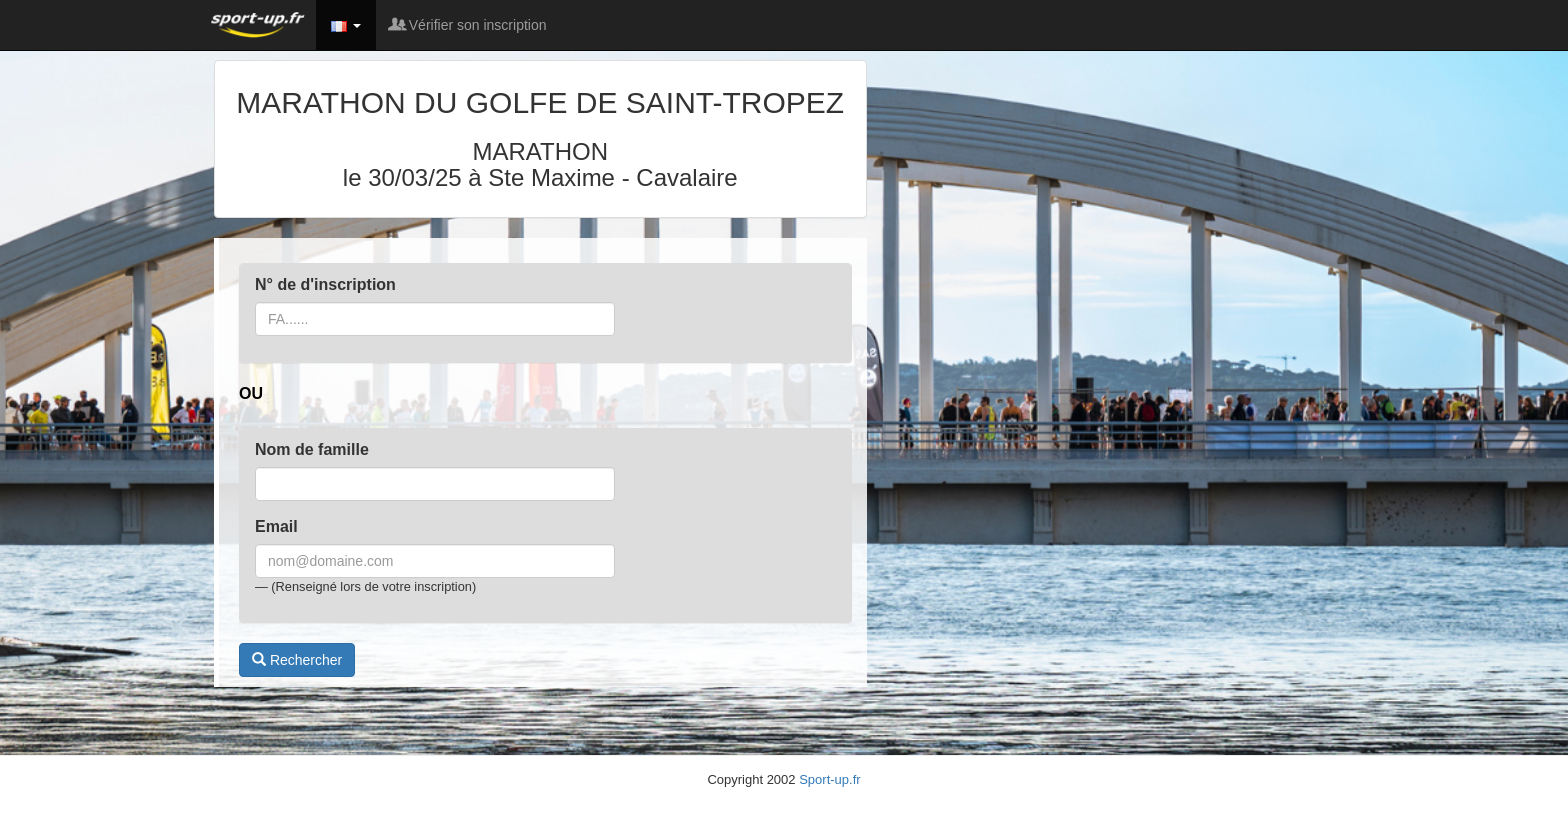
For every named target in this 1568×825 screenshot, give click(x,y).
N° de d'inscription (325, 284)
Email (276, 526)
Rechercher (297, 660)
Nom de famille (312, 449)
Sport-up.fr (829, 779)
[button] (346, 25)
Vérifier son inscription (469, 25)
